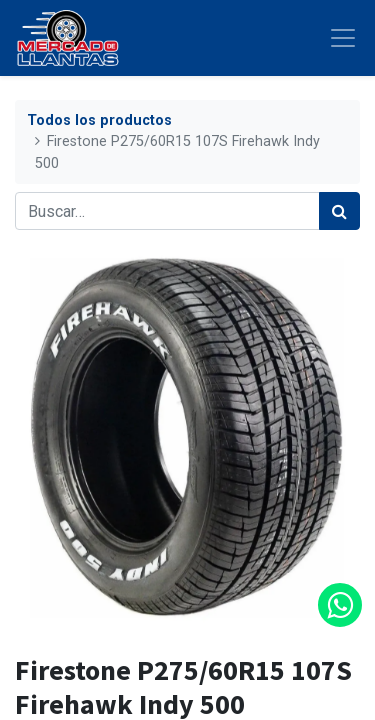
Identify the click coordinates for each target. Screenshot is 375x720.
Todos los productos (99, 120)
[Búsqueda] (339, 211)
